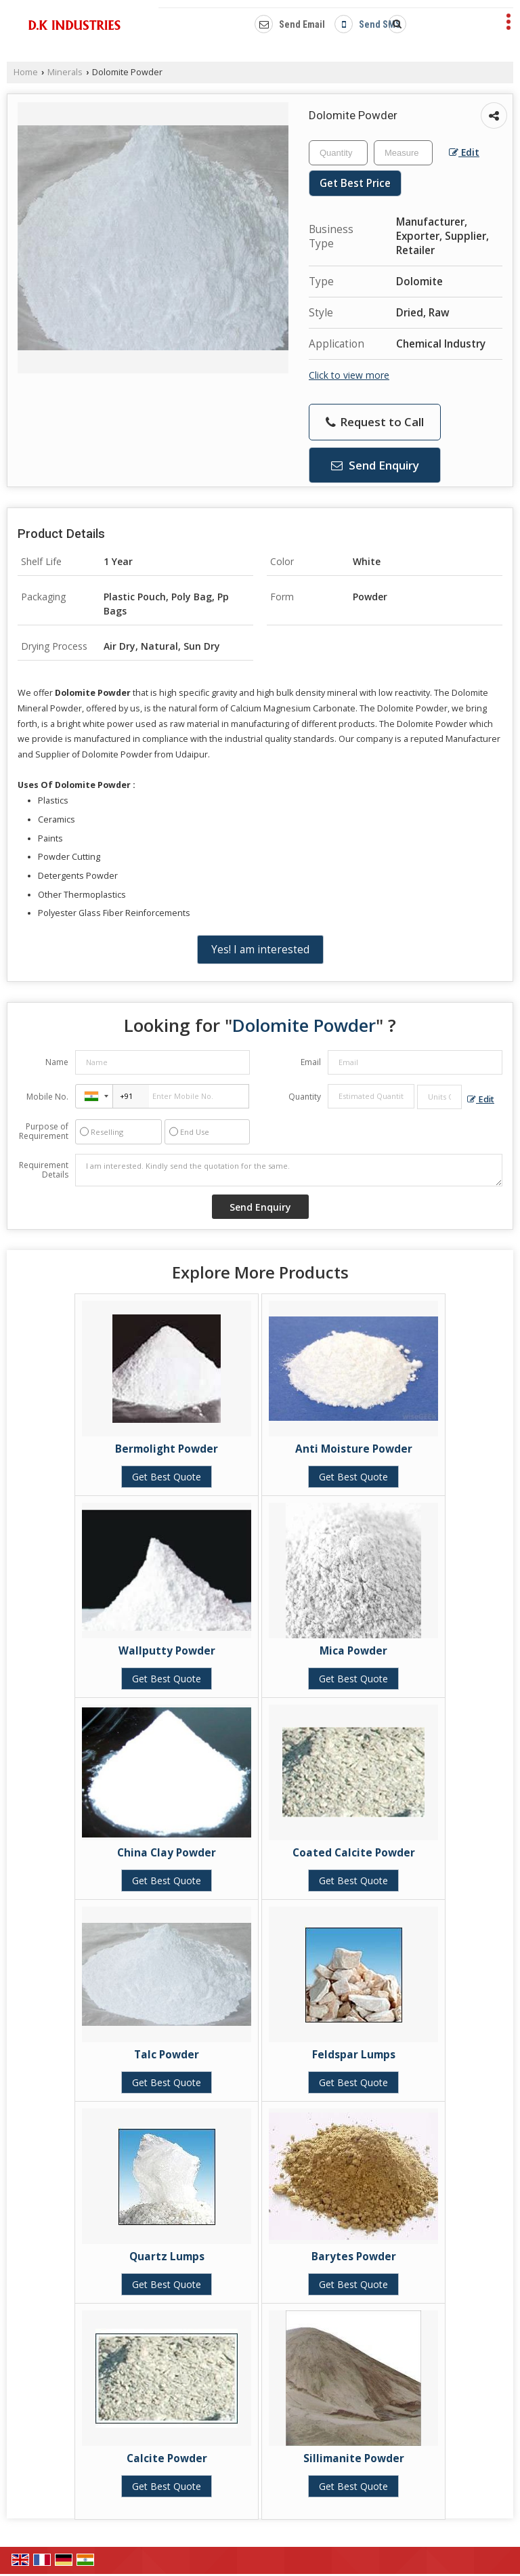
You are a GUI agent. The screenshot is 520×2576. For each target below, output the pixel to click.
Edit (464, 152)
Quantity (304, 1096)
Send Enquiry (375, 465)
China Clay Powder (166, 1853)
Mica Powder (353, 1651)
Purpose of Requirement (43, 1131)
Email (311, 1062)
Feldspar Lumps (353, 2055)
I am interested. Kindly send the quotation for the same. (288, 1170)
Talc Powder (166, 2055)
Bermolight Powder (166, 1449)
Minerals (65, 72)
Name (56, 1062)
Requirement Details (43, 1170)
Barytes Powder (353, 2256)
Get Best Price (355, 183)
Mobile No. (47, 1096)
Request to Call (375, 422)
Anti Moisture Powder (353, 1449)
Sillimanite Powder (353, 2458)
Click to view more (349, 375)
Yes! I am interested (260, 949)
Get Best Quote (166, 1476)
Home (26, 72)
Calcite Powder (167, 2458)
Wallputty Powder (166, 1651)
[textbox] (403, 152)
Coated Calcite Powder (353, 1853)
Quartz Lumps (166, 2256)
